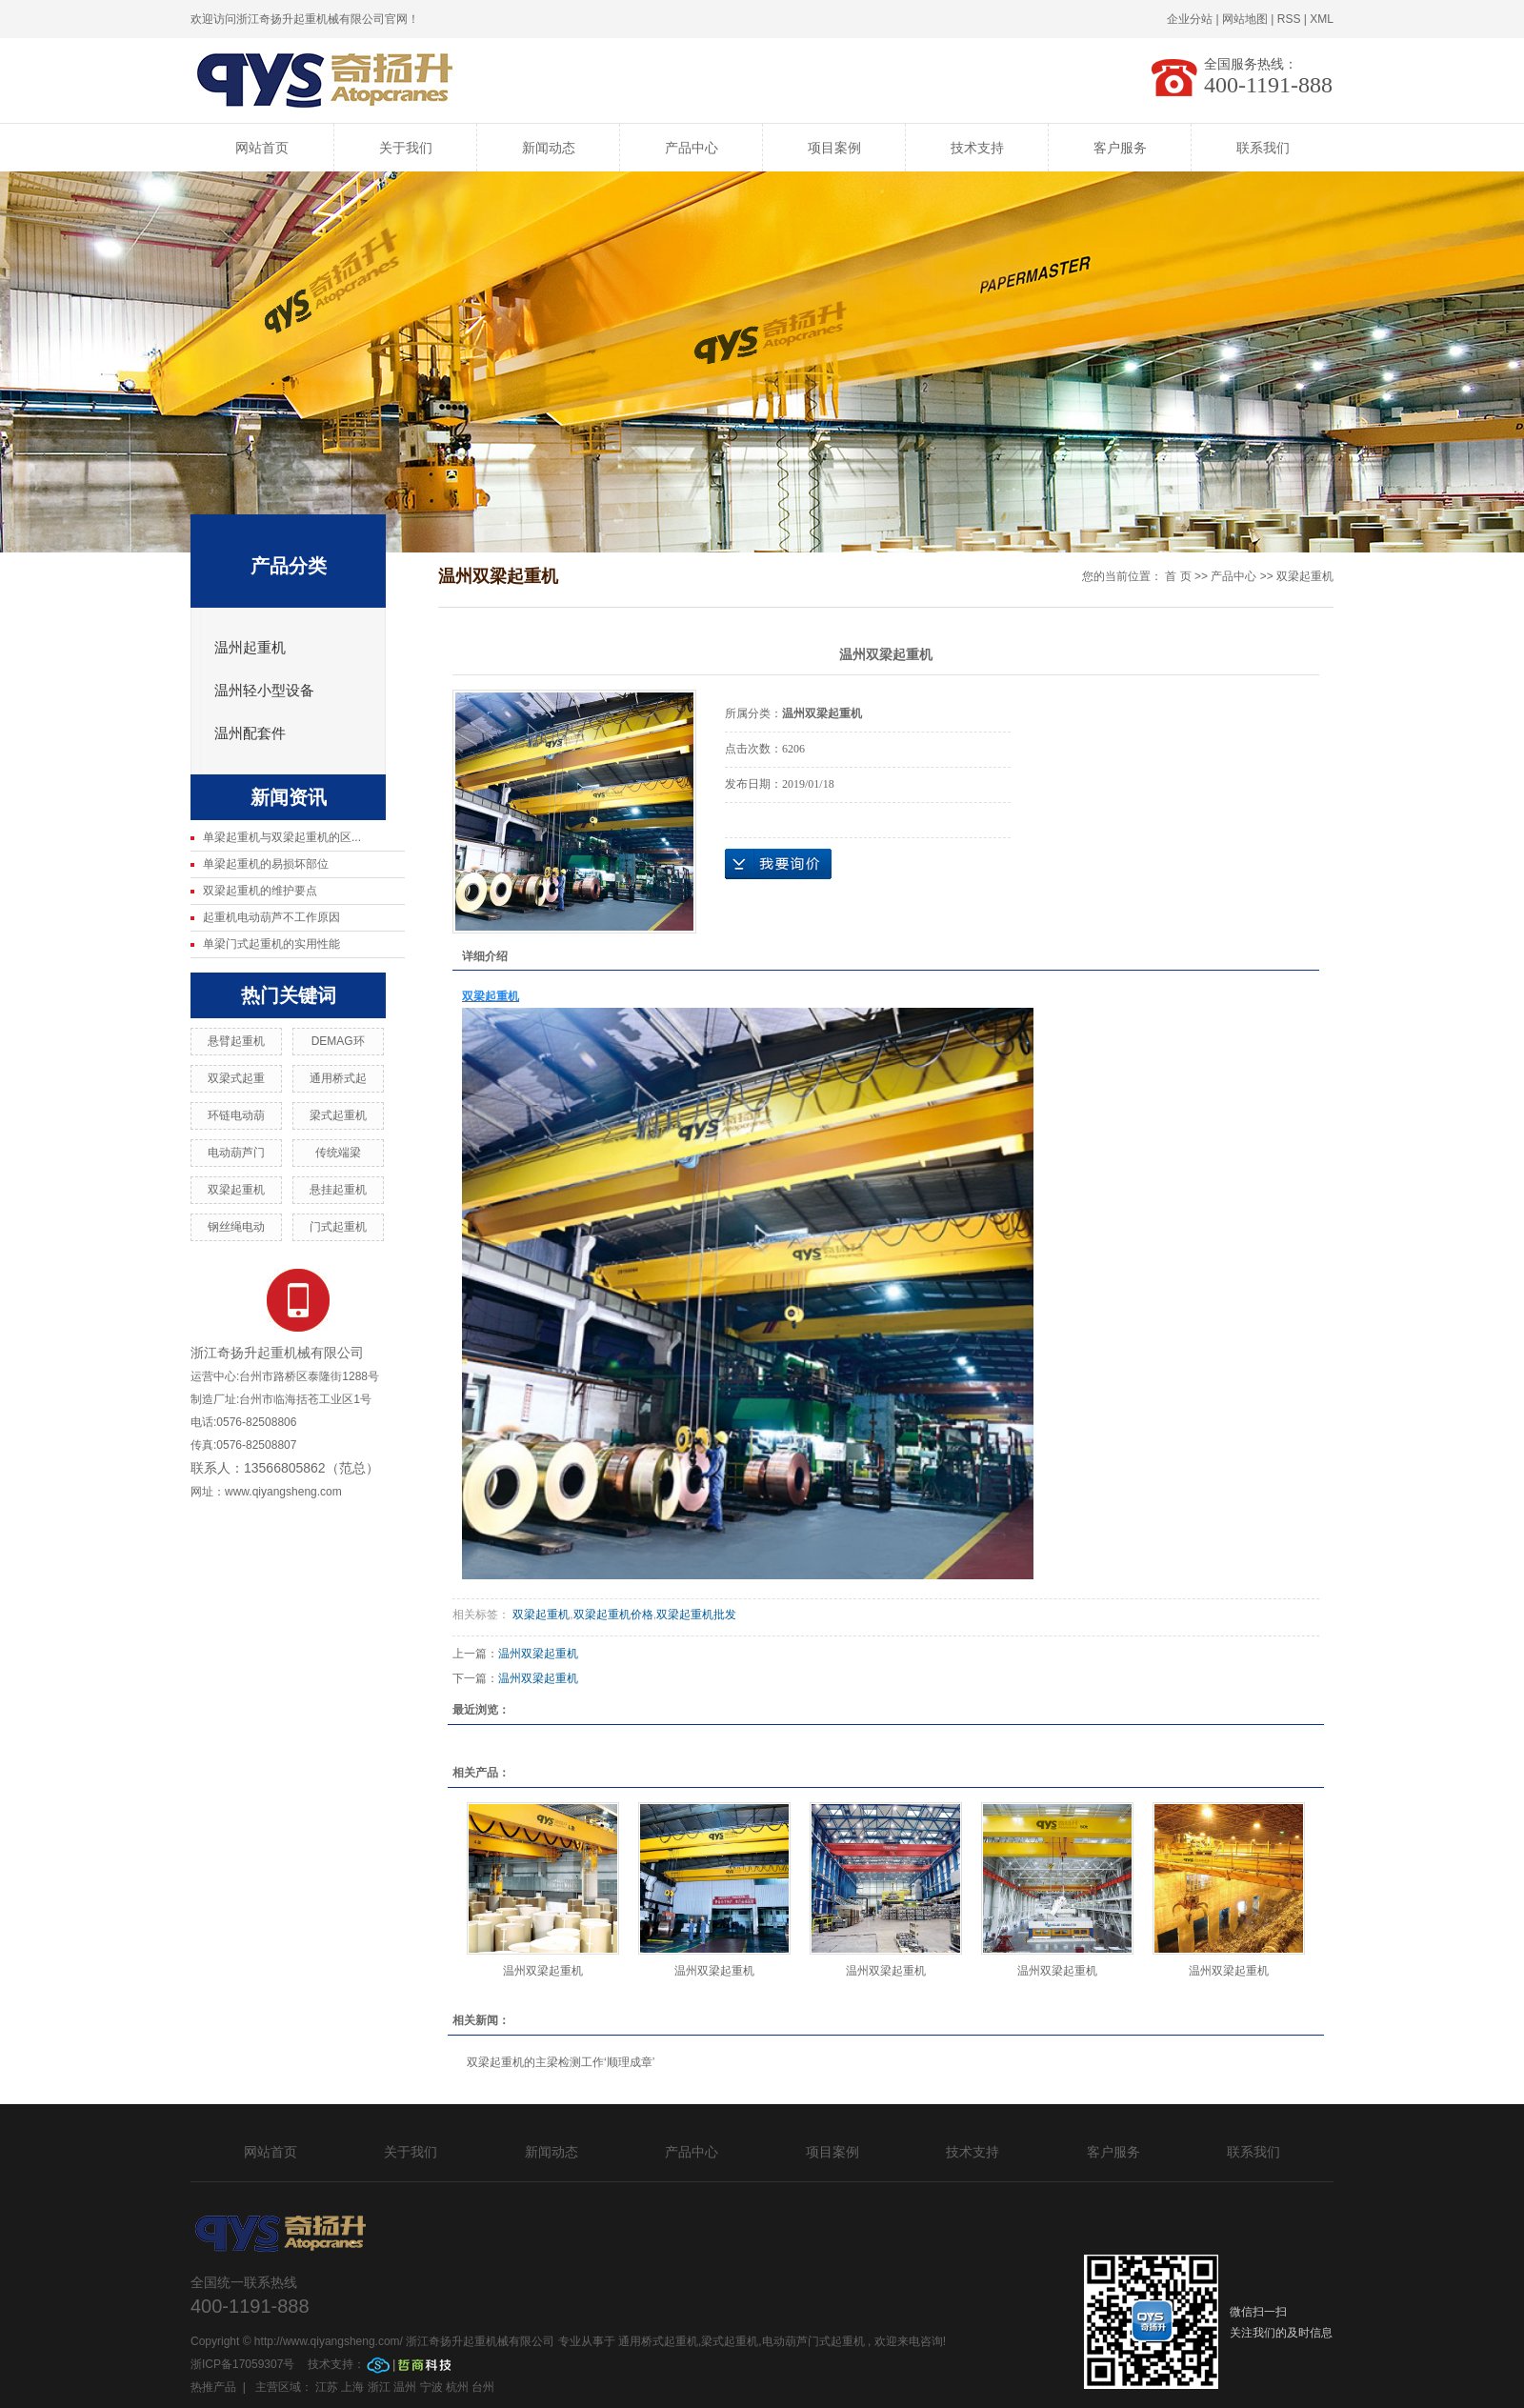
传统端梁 (338, 1152)
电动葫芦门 (236, 1152)
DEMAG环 (338, 1041)
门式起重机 (338, 1227)
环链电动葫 (236, 1115)
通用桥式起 (338, 1078)
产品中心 (691, 147)
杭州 (457, 2387)
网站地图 (1245, 19)
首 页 (1178, 576)
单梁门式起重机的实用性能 (271, 944)
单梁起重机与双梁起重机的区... (282, 837)
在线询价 (778, 864)
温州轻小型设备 (264, 690)
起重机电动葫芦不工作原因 (271, 917)
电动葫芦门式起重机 (813, 2341)
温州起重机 (250, 647)
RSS (1289, 19)
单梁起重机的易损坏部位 (266, 864)
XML (1322, 19)
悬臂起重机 (236, 1041)
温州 (404, 2387)
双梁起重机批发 (696, 1614)
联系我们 (1263, 147)
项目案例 (834, 147)
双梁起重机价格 (613, 1614)
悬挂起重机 (338, 1189)
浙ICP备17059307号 (244, 2364)
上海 (352, 2387)
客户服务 (1120, 147)
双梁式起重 (236, 1078)
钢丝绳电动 (236, 1227)
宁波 (431, 2387)
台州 (482, 2387)
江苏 (326, 2387)
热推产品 (213, 2387)
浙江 (379, 2387)
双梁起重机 (236, 1189)
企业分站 (1190, 19)
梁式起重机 (338, 1115)
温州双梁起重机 (538, 1653)
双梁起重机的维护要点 (260, 890)
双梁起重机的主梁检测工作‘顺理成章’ (560, 2062)
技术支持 (977, 147)
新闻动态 (548, 147)
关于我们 (405, 147)
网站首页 (262, 147)
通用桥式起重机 (658, 2341)
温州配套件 (250, 733)
